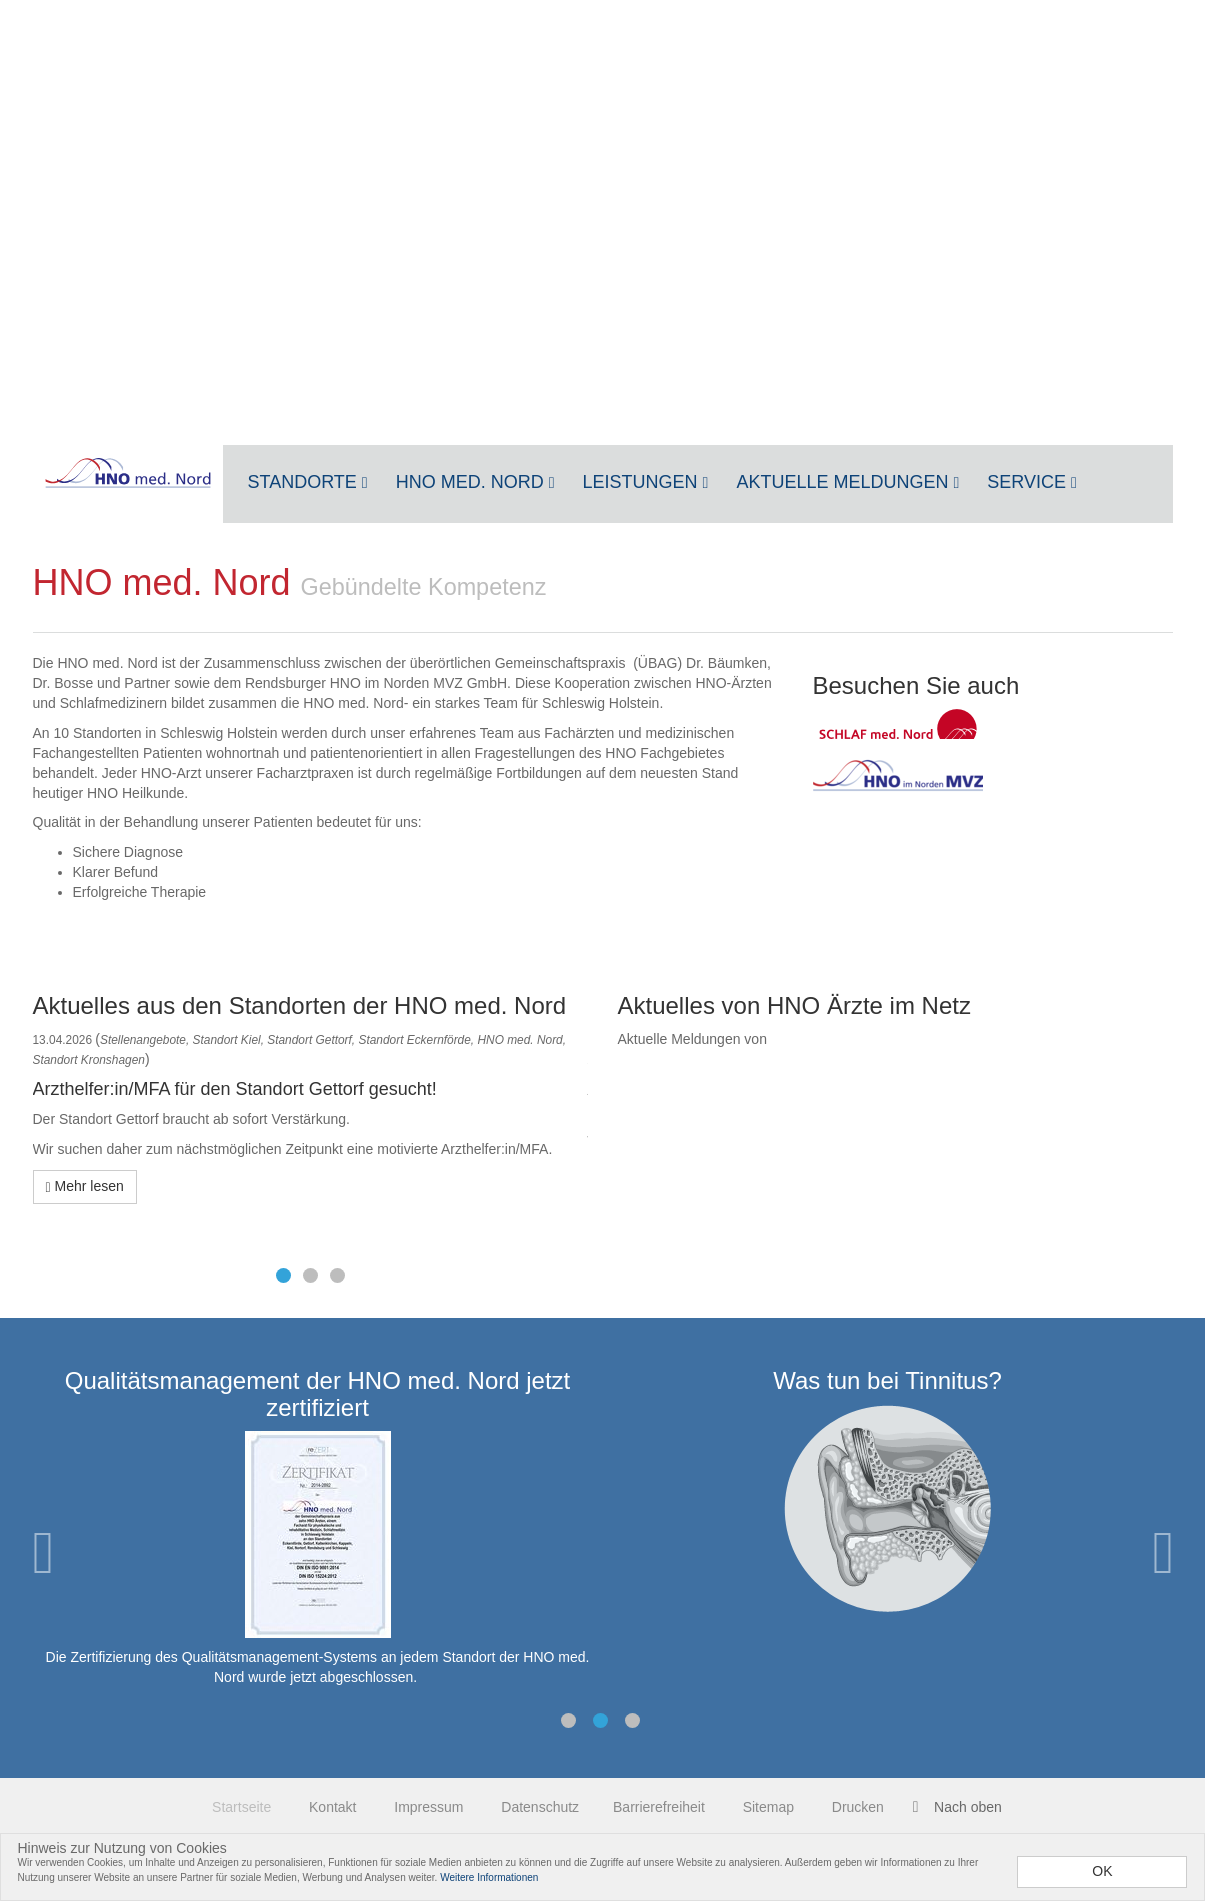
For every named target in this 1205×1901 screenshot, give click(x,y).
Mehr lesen (85, 1186)
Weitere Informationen (489, 1877)
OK (1102, 1871)
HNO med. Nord (475, 482)
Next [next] (1163, 1553)
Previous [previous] (43, 1553)
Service (1032, 482)
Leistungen (646, 482)
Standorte (308, 482)
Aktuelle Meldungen (847, 482)
